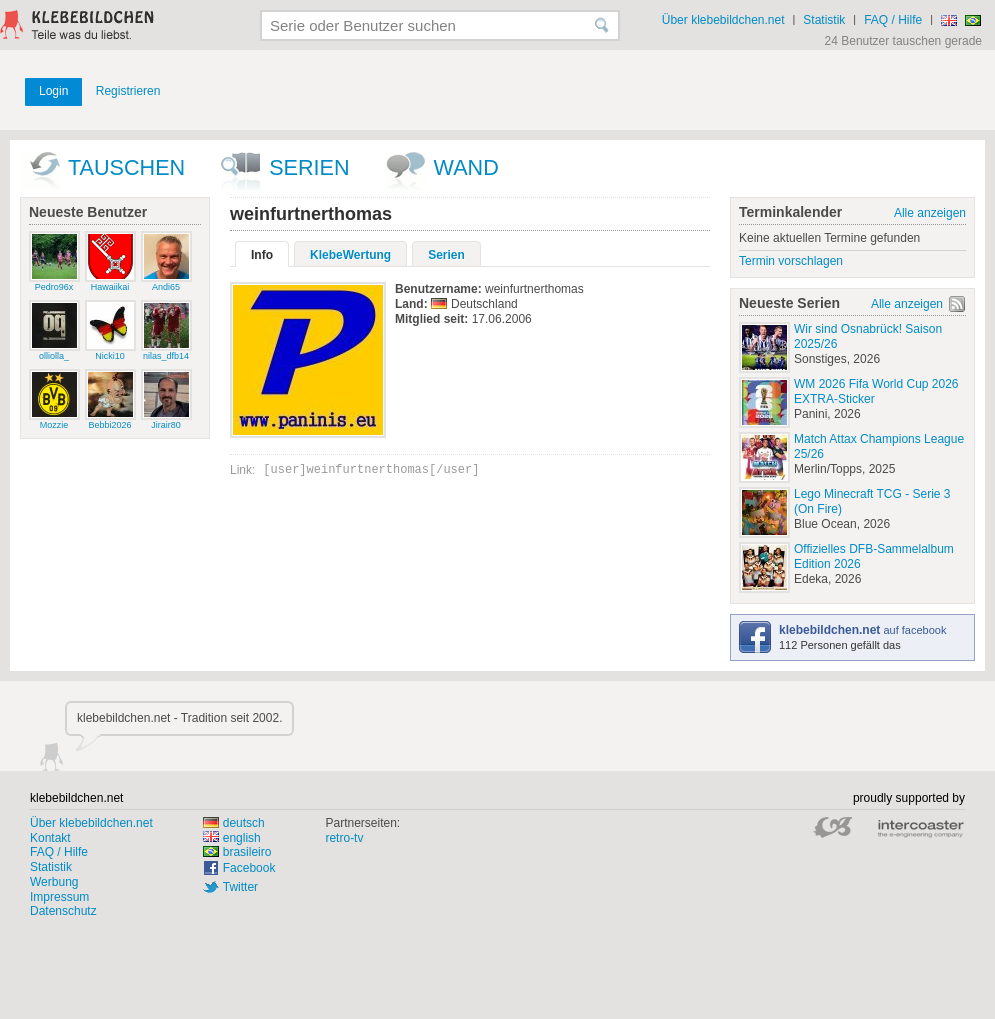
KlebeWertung (350, 255)
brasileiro (237, 852)
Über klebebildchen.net (723, 20)
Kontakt (50, 838)
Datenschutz (63, 911)
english (232, 838)
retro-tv (344, 838)
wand (466, 167)
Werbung (54, 882)
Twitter (240, 887)
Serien (309, 167)
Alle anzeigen (930, 213)
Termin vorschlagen (791, 261)
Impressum (59, 897)
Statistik (824, 20)
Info (262, 255)
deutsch (234, 823)
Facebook (249, 868)
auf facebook (862, 630)
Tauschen (126, 167)
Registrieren (128, 91)
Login (53, 91)
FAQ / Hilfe (893, 20)
